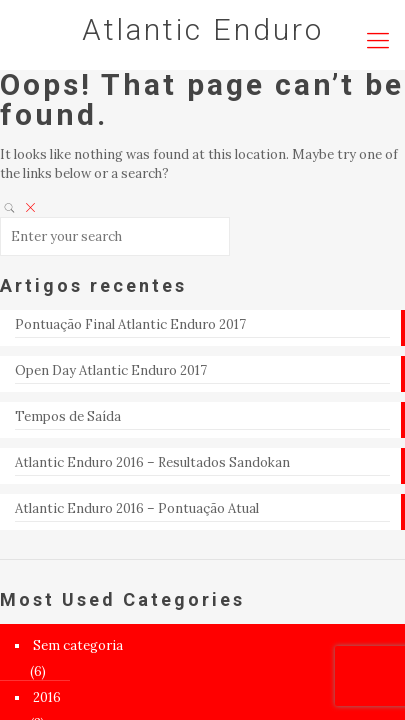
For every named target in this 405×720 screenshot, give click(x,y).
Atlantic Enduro (203, 29)
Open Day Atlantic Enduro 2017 (111, 370)
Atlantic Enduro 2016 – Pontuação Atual (137, 508)
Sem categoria (78, 645)
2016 (47, 697)
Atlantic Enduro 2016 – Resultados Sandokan (152, 462)
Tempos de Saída (68, 416)
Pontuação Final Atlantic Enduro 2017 (130, 324)
